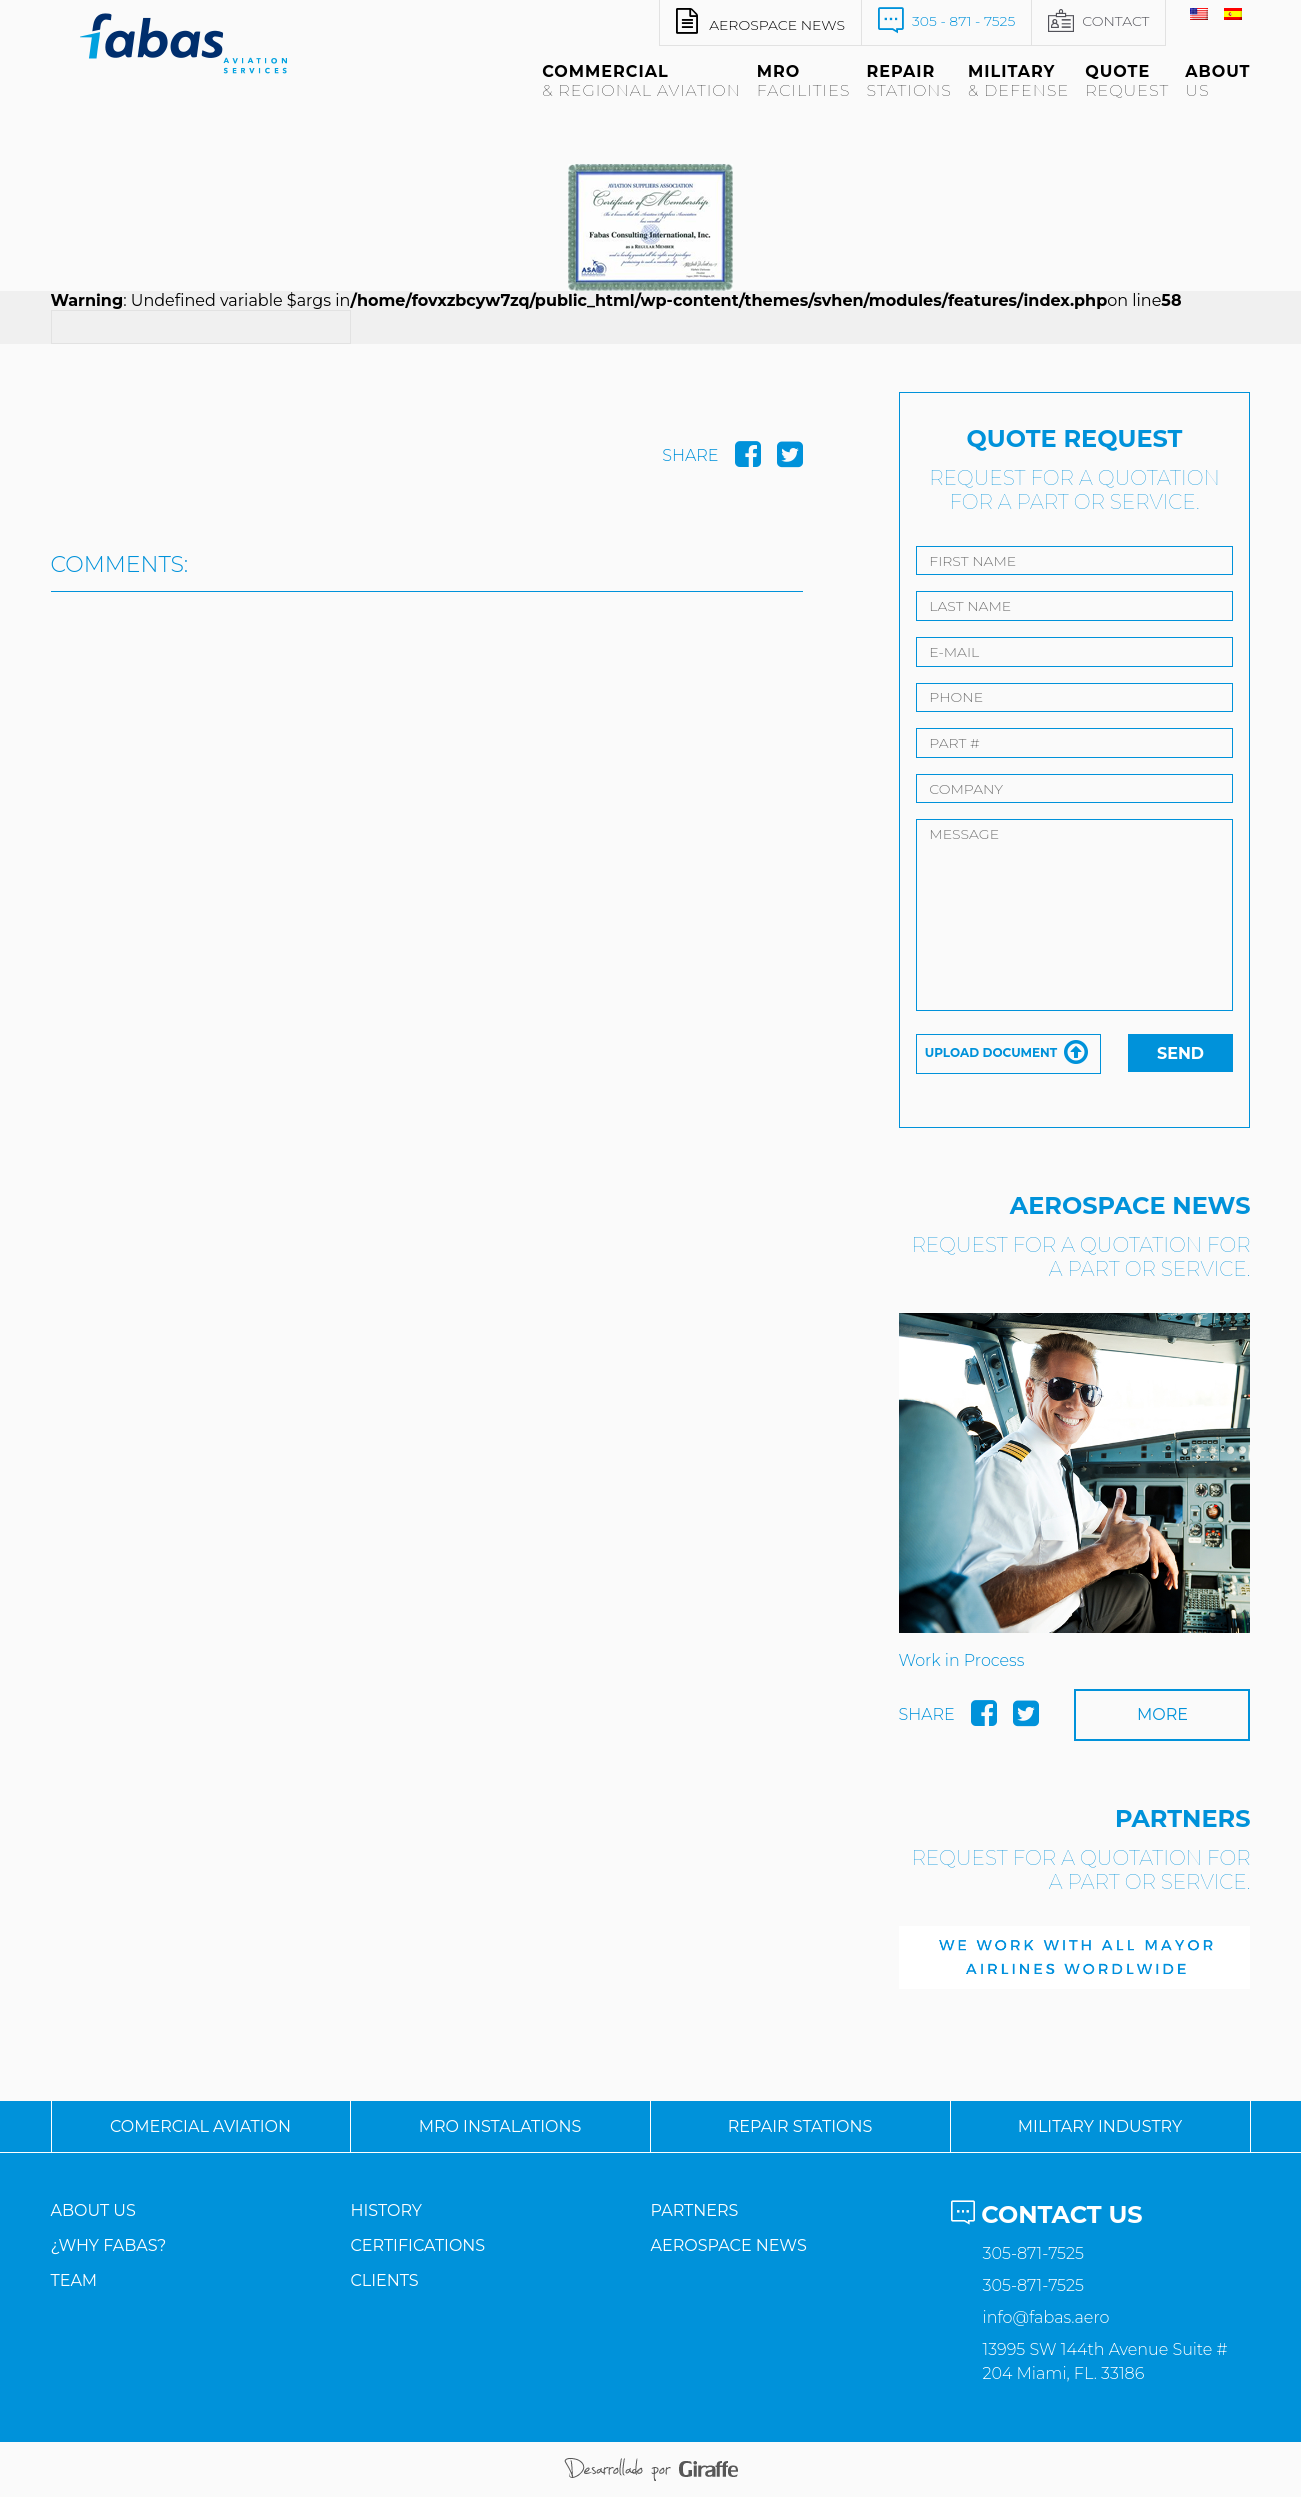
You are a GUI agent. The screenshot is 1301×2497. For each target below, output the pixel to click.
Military (1018, 81)
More (1162, 1714)
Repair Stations (800, 2126)
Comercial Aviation (200, 2126)
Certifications (417, 2245)
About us (93, 2210)
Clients (384, 2280)
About (1217, 81)
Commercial (641, 81)
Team (74, 2280)
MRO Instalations (500, 2126)
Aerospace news (760, 21)
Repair (909, 81)
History (386, 2210)
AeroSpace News (728, 2245)
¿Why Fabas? (109, 2245)
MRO (804, 81)
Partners (694, 2210)
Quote (1127, 81)
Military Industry (1100, 2126)
